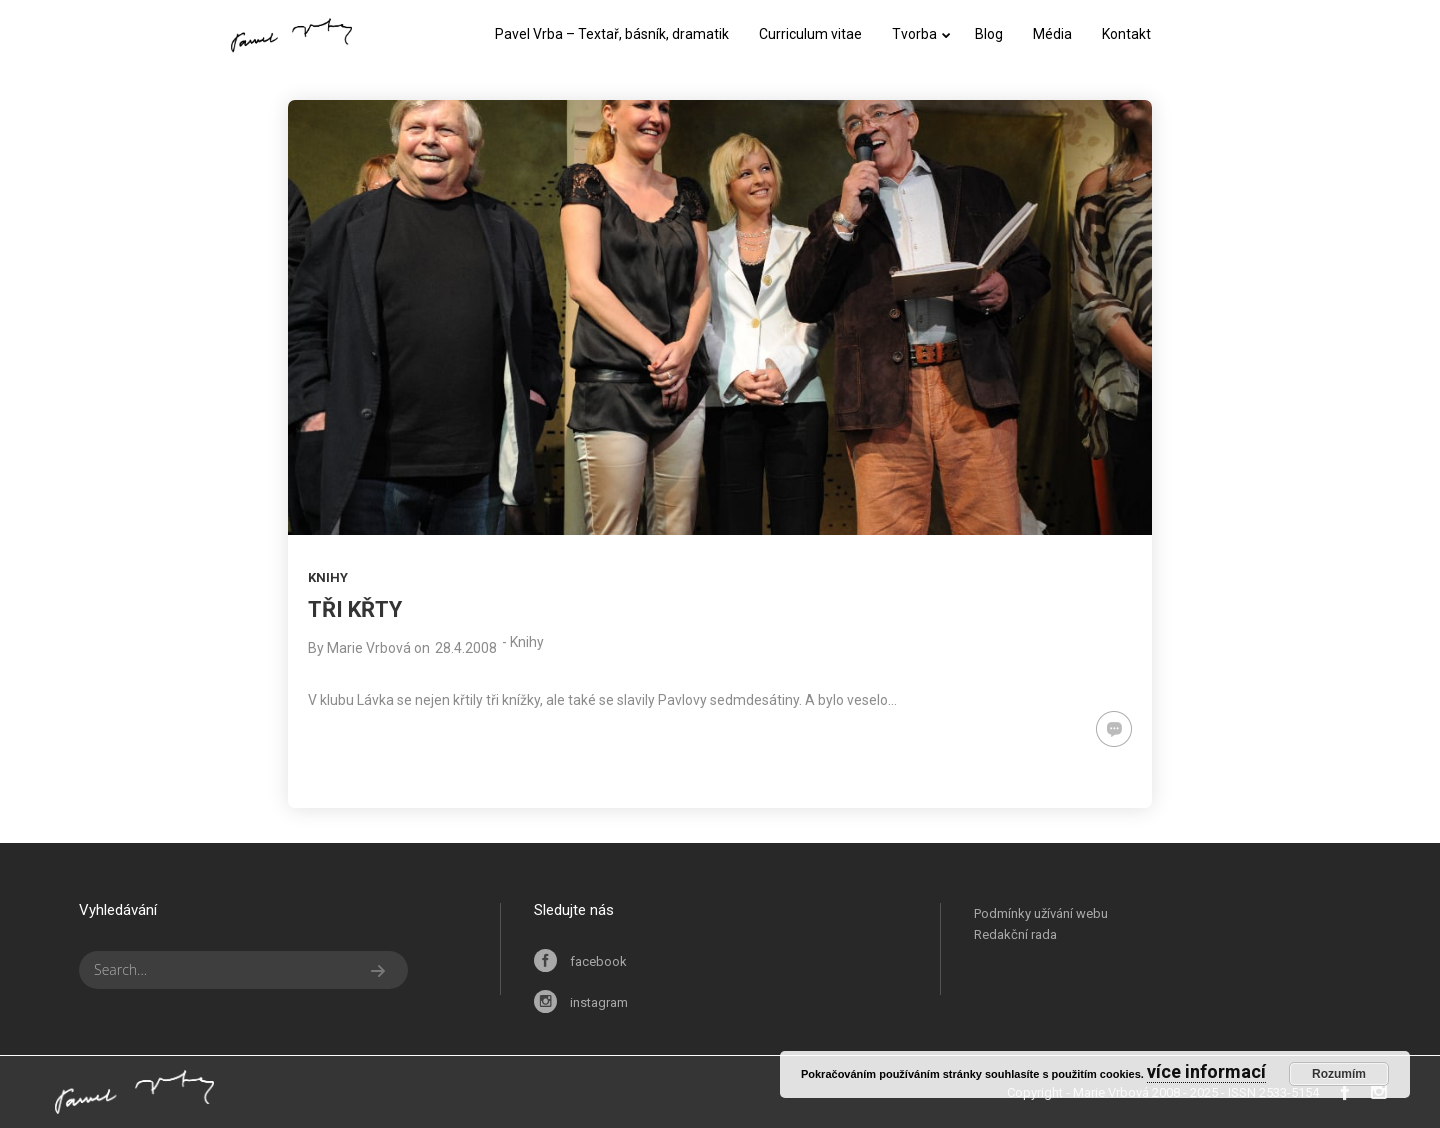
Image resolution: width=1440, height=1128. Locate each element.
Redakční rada (1015, 934)
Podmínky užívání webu (1041, 913)
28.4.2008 (466, 648)
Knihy (328, 577)
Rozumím (1339, 1074)
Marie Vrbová (369, 648)
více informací (1206, 1071)
